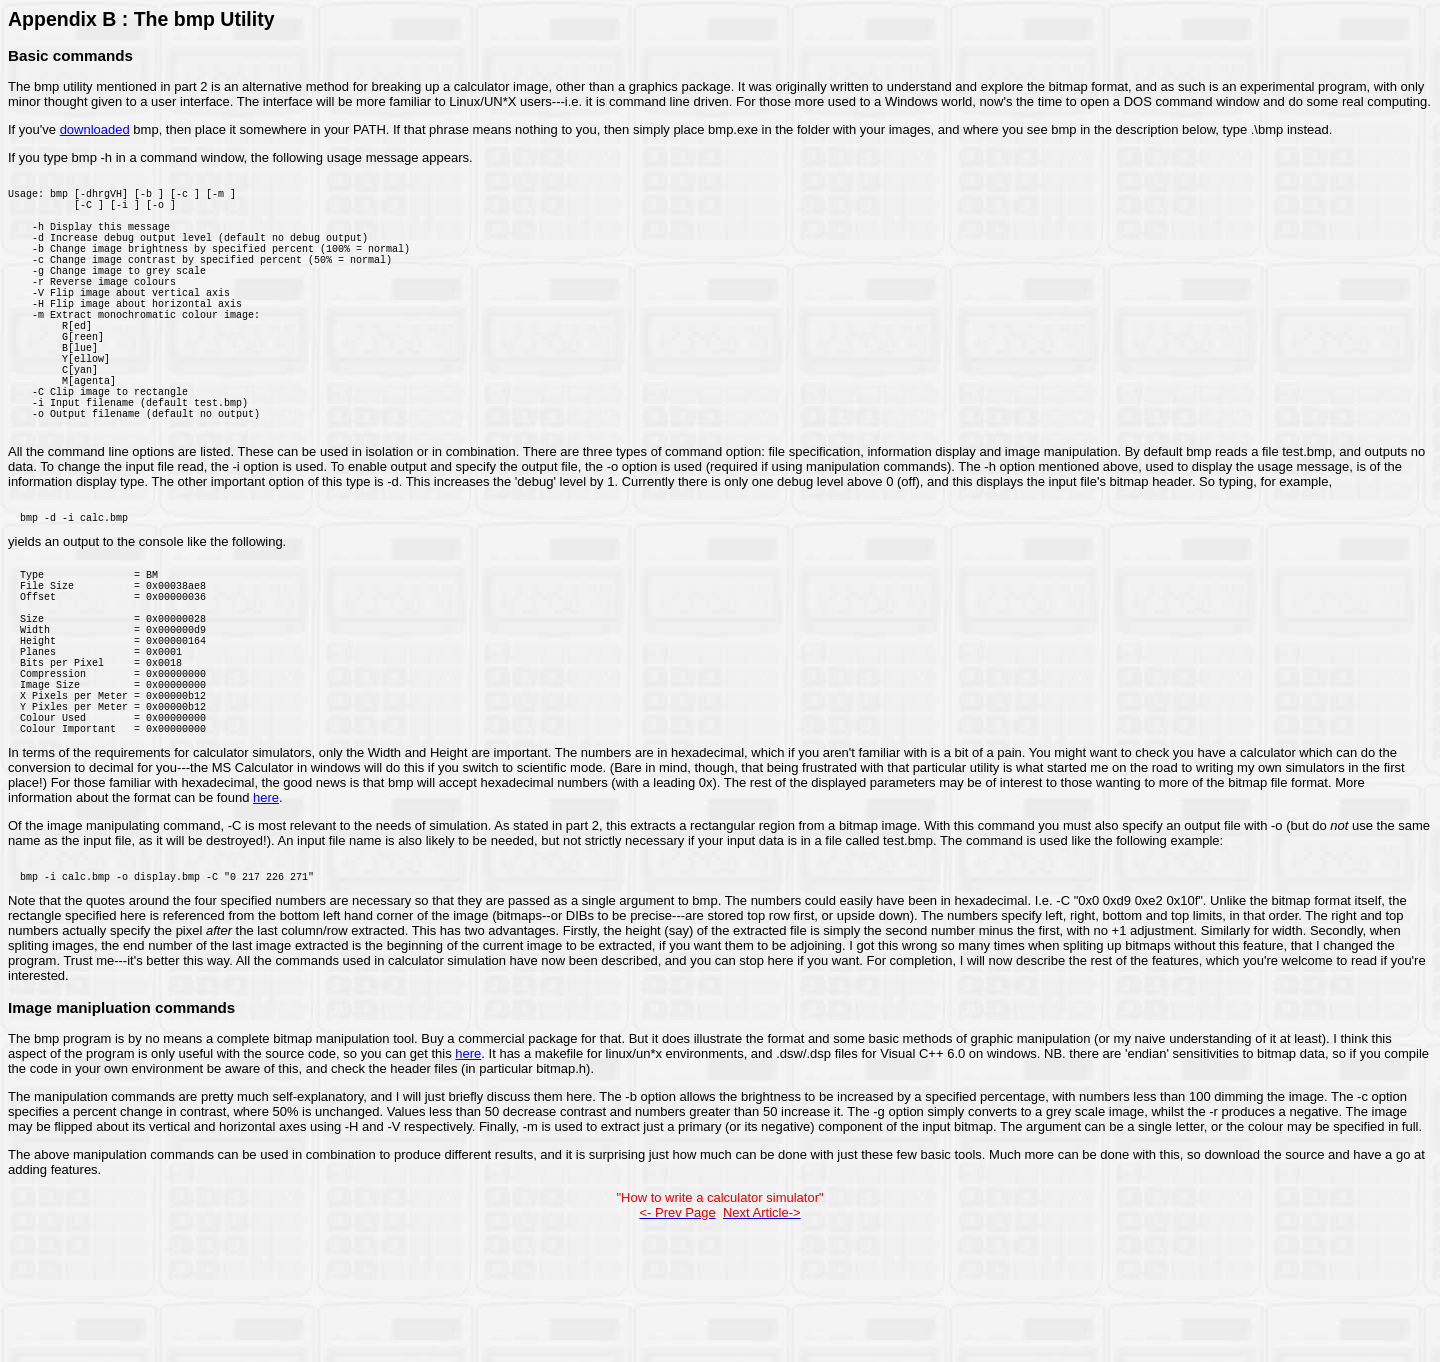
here (266, 920)
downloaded (95, 129)
